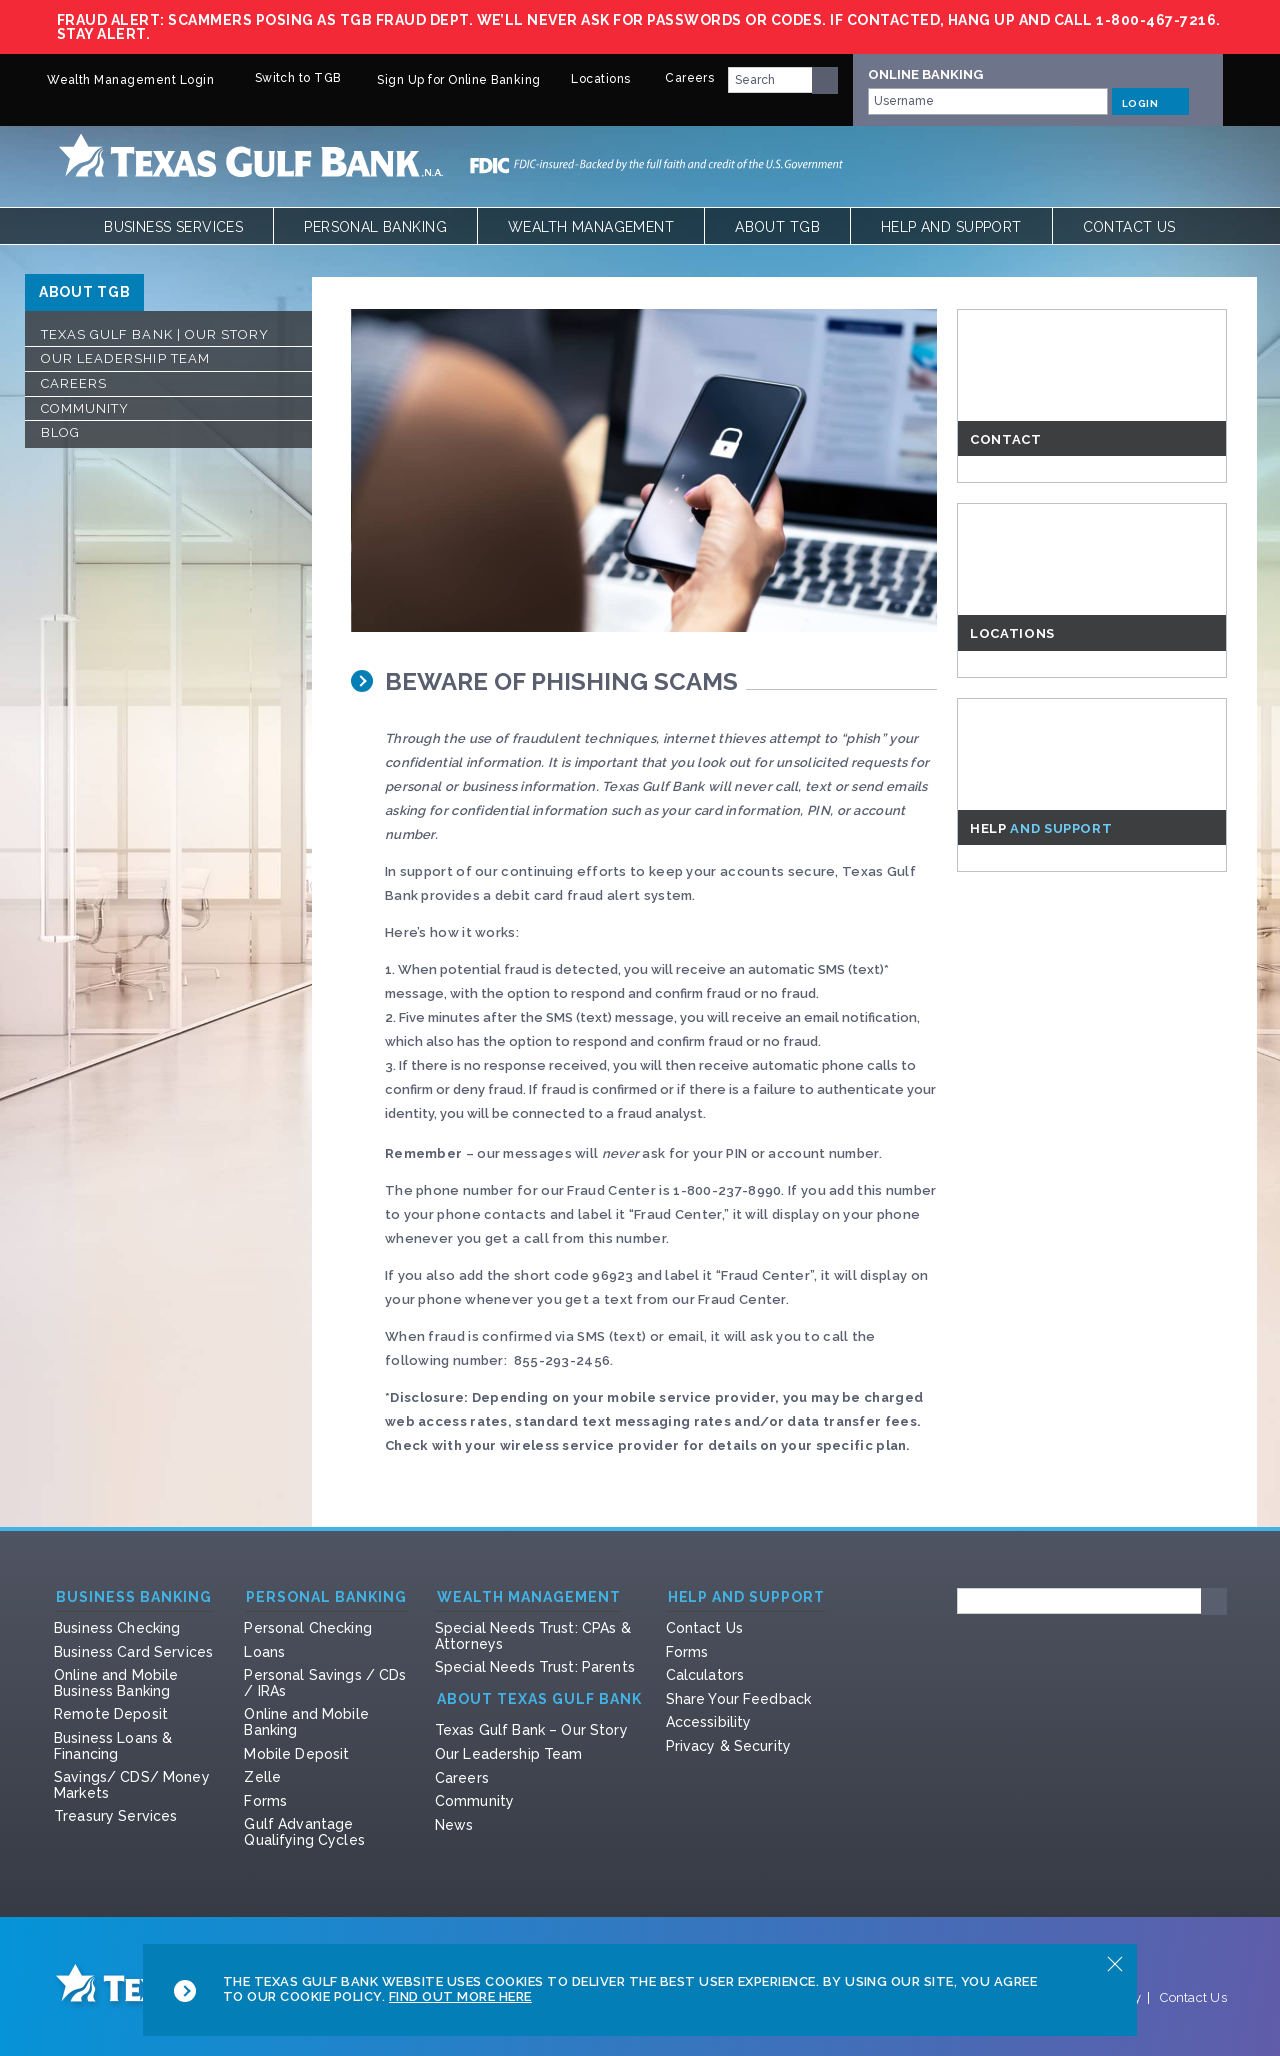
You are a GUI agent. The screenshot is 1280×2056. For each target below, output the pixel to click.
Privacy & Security (729, 1746)
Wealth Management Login (119, 80)
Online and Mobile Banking (306, 1722)
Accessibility (709, 1722)
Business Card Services (133, 1652)
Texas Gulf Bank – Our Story (531, 1730)
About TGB (777, 227)
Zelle (262, 1777)
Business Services (173, 227)
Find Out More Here (460, 1996)
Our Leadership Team (125, 358)
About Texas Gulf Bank (539, 1699)
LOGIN (1150, 101)
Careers (679, 78)
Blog (60, 432)
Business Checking (117, 1628)
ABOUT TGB (84, 292)
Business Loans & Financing (113, 1746)
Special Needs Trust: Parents (535, 1667)
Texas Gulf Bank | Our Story (155, 334)
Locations (592, 79)
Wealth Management (591, 227)
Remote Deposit (111, 1714)
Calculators (705, 1675)
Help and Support (951, 227)
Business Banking (134, 1597)
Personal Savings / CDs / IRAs (325, 1683)
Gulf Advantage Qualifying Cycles (304, 1832)
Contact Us (1129, 227)
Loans (264, 1652)
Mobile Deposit (296, 1754)
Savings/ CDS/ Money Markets (132, 1785)
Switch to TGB (283, 78)
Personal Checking (307, 1628)
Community (85, 408)
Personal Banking (375, 227)
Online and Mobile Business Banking (116, 1683)
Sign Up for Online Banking (447, 80)
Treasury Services (115, 1816)
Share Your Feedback (739, 1699)
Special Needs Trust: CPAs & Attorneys (533, 1636)
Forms (265, 1801)
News (454, 1825)
